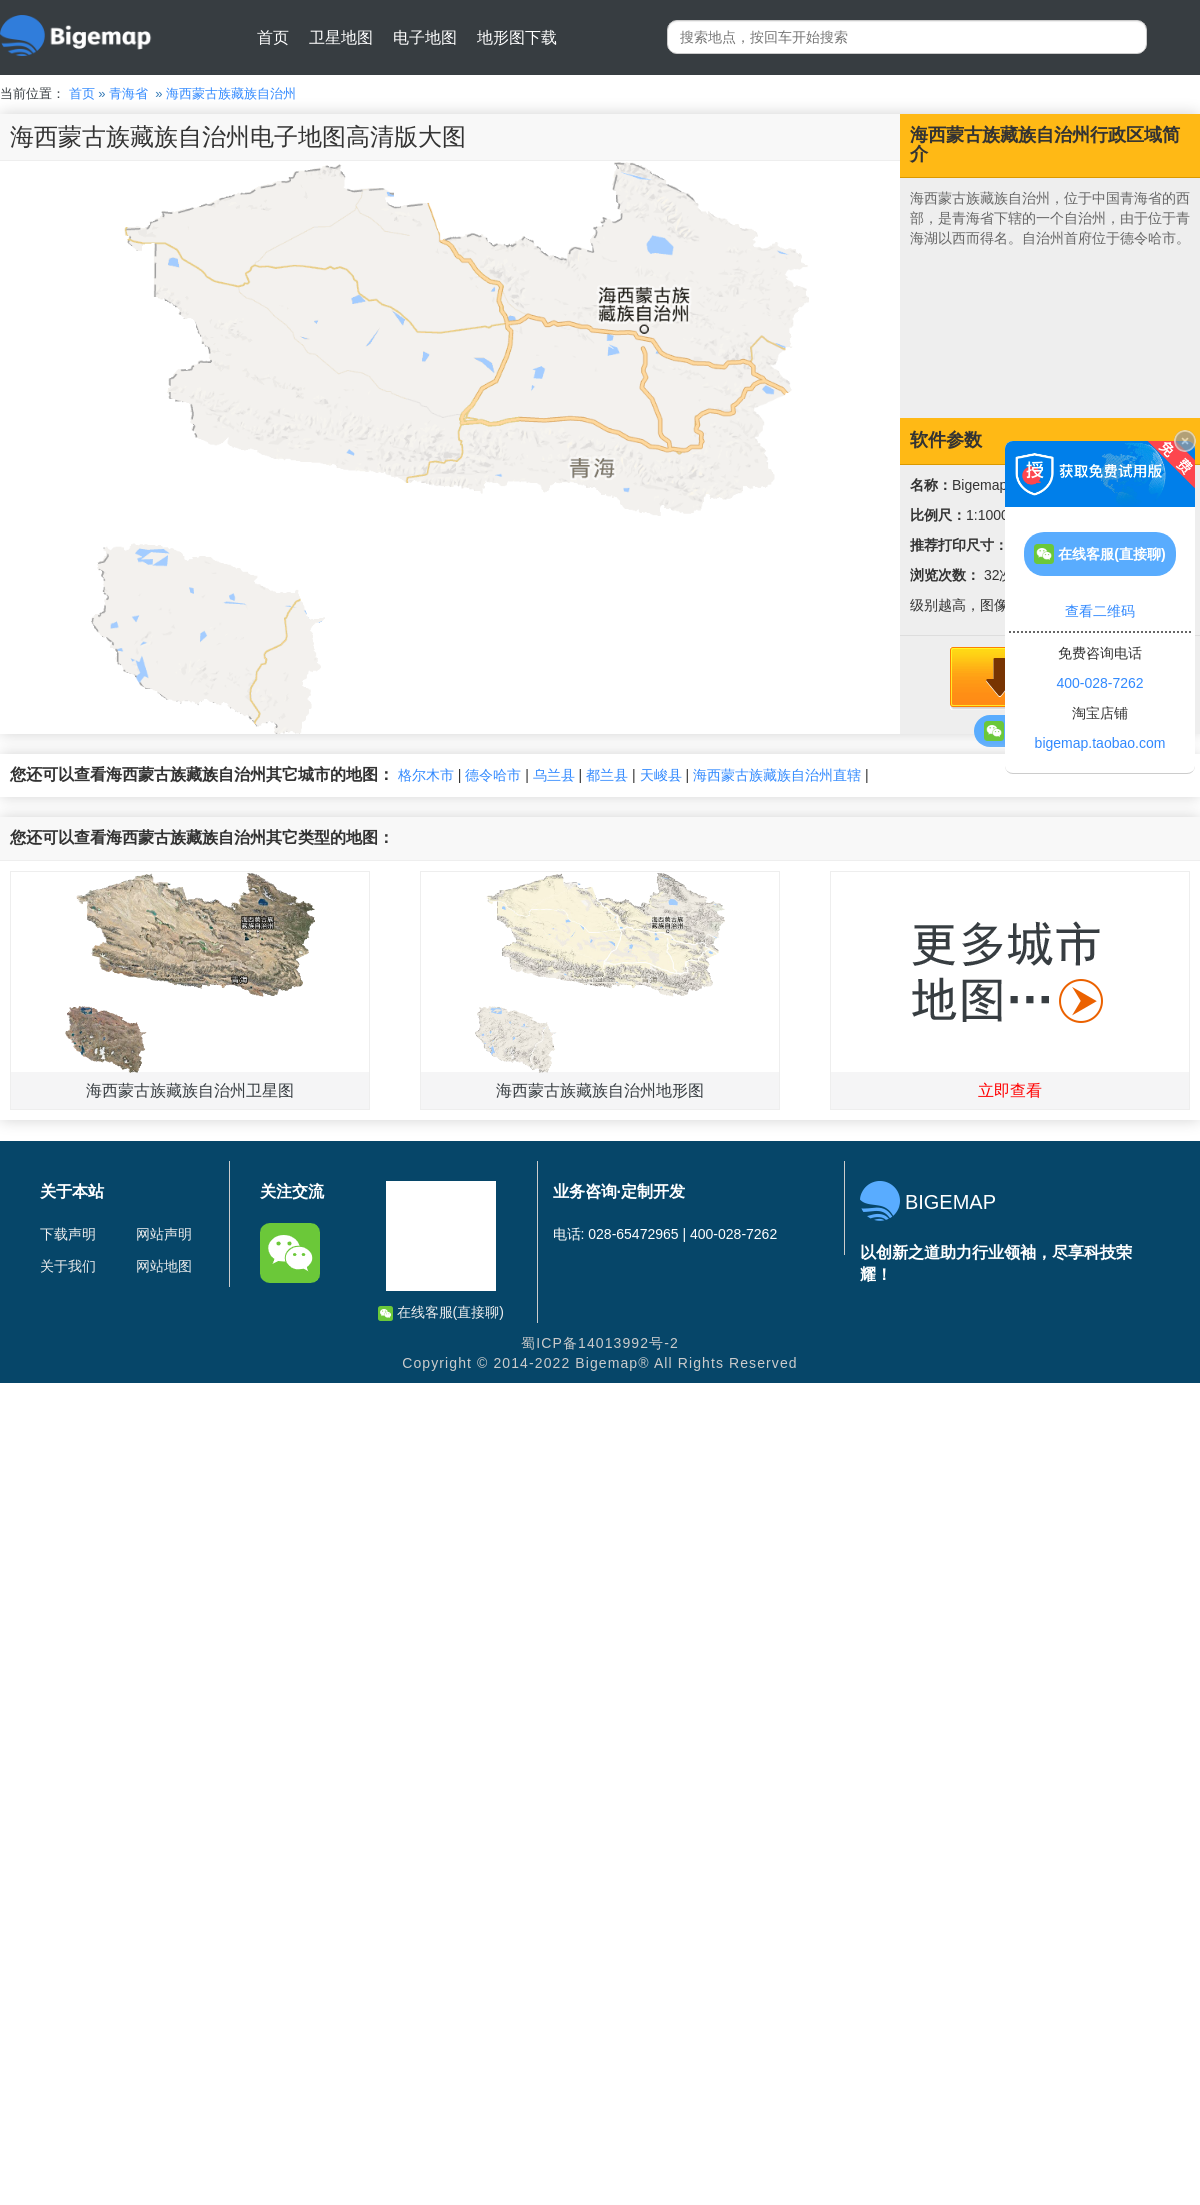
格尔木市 (426, 775)
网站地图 (164, 1266)
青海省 (128, 93)
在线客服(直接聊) (441, 1312)
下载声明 (68, 1234)
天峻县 (661, 775)
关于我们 (68, 1266)
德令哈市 (493, 775)
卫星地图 (341, 37)
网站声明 (164, 1234)
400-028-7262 (1099, 683)
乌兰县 (554, 775)
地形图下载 (517, 37)
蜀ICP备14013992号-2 (600, 1343)
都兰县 (607, 775)
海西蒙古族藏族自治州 (231, 93)
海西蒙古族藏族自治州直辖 (777, 775)
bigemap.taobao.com (1100, 743)
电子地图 (425, 37)
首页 (273, 37)
